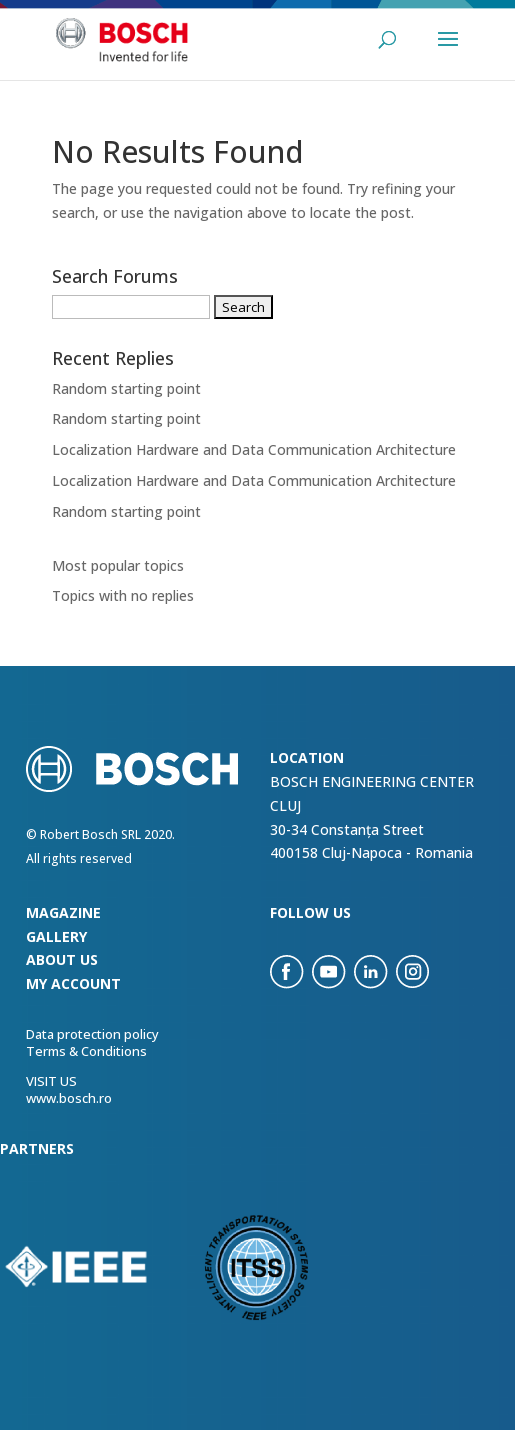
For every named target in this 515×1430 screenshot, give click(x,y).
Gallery (56, 936)
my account (73, 983)
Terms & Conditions (86, 1051)
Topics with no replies (123, 595)
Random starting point (126, 388)
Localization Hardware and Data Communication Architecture (254, 449)
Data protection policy (92, 1034)
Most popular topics (118, 565)
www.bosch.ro (69, 1098)
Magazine (63, 912)
